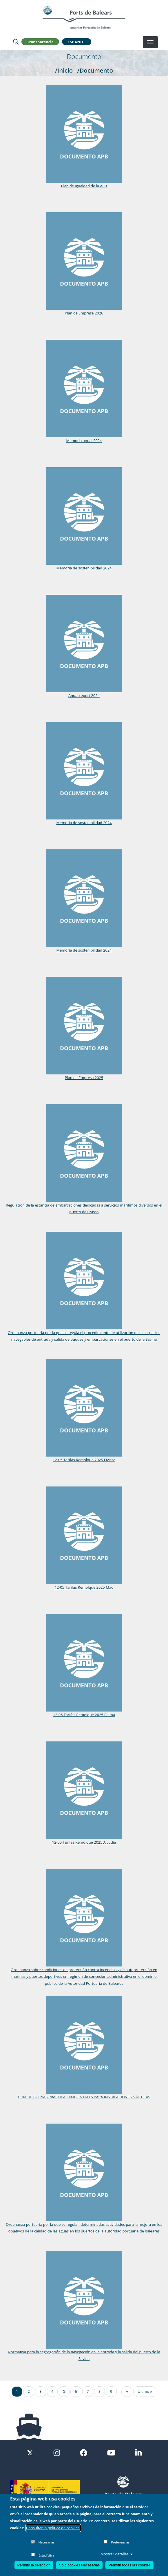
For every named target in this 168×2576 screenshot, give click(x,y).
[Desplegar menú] (150, 42)
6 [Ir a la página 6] (76, 2391)
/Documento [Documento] (95, 70)
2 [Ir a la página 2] (29, 2391)
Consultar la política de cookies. (53, 2527)
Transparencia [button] (40, 41)
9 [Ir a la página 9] (111, 2391)
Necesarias (46, 2542)
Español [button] (76, 41)
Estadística (46, 2555)
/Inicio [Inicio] (64, 70)
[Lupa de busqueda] (16, 41)
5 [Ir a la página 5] (64, 2391)
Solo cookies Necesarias (79, 2565)
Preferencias (120, 2542)
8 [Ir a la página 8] (99, 2391)
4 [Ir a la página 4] (52, 2391)
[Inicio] (84, 17)
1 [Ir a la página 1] (17, 2391)
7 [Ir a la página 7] (88, 2391)
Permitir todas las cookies (129, 2565)
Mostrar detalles (117, 2554)
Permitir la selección (34, 2565)
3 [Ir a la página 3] (40, 2391)
